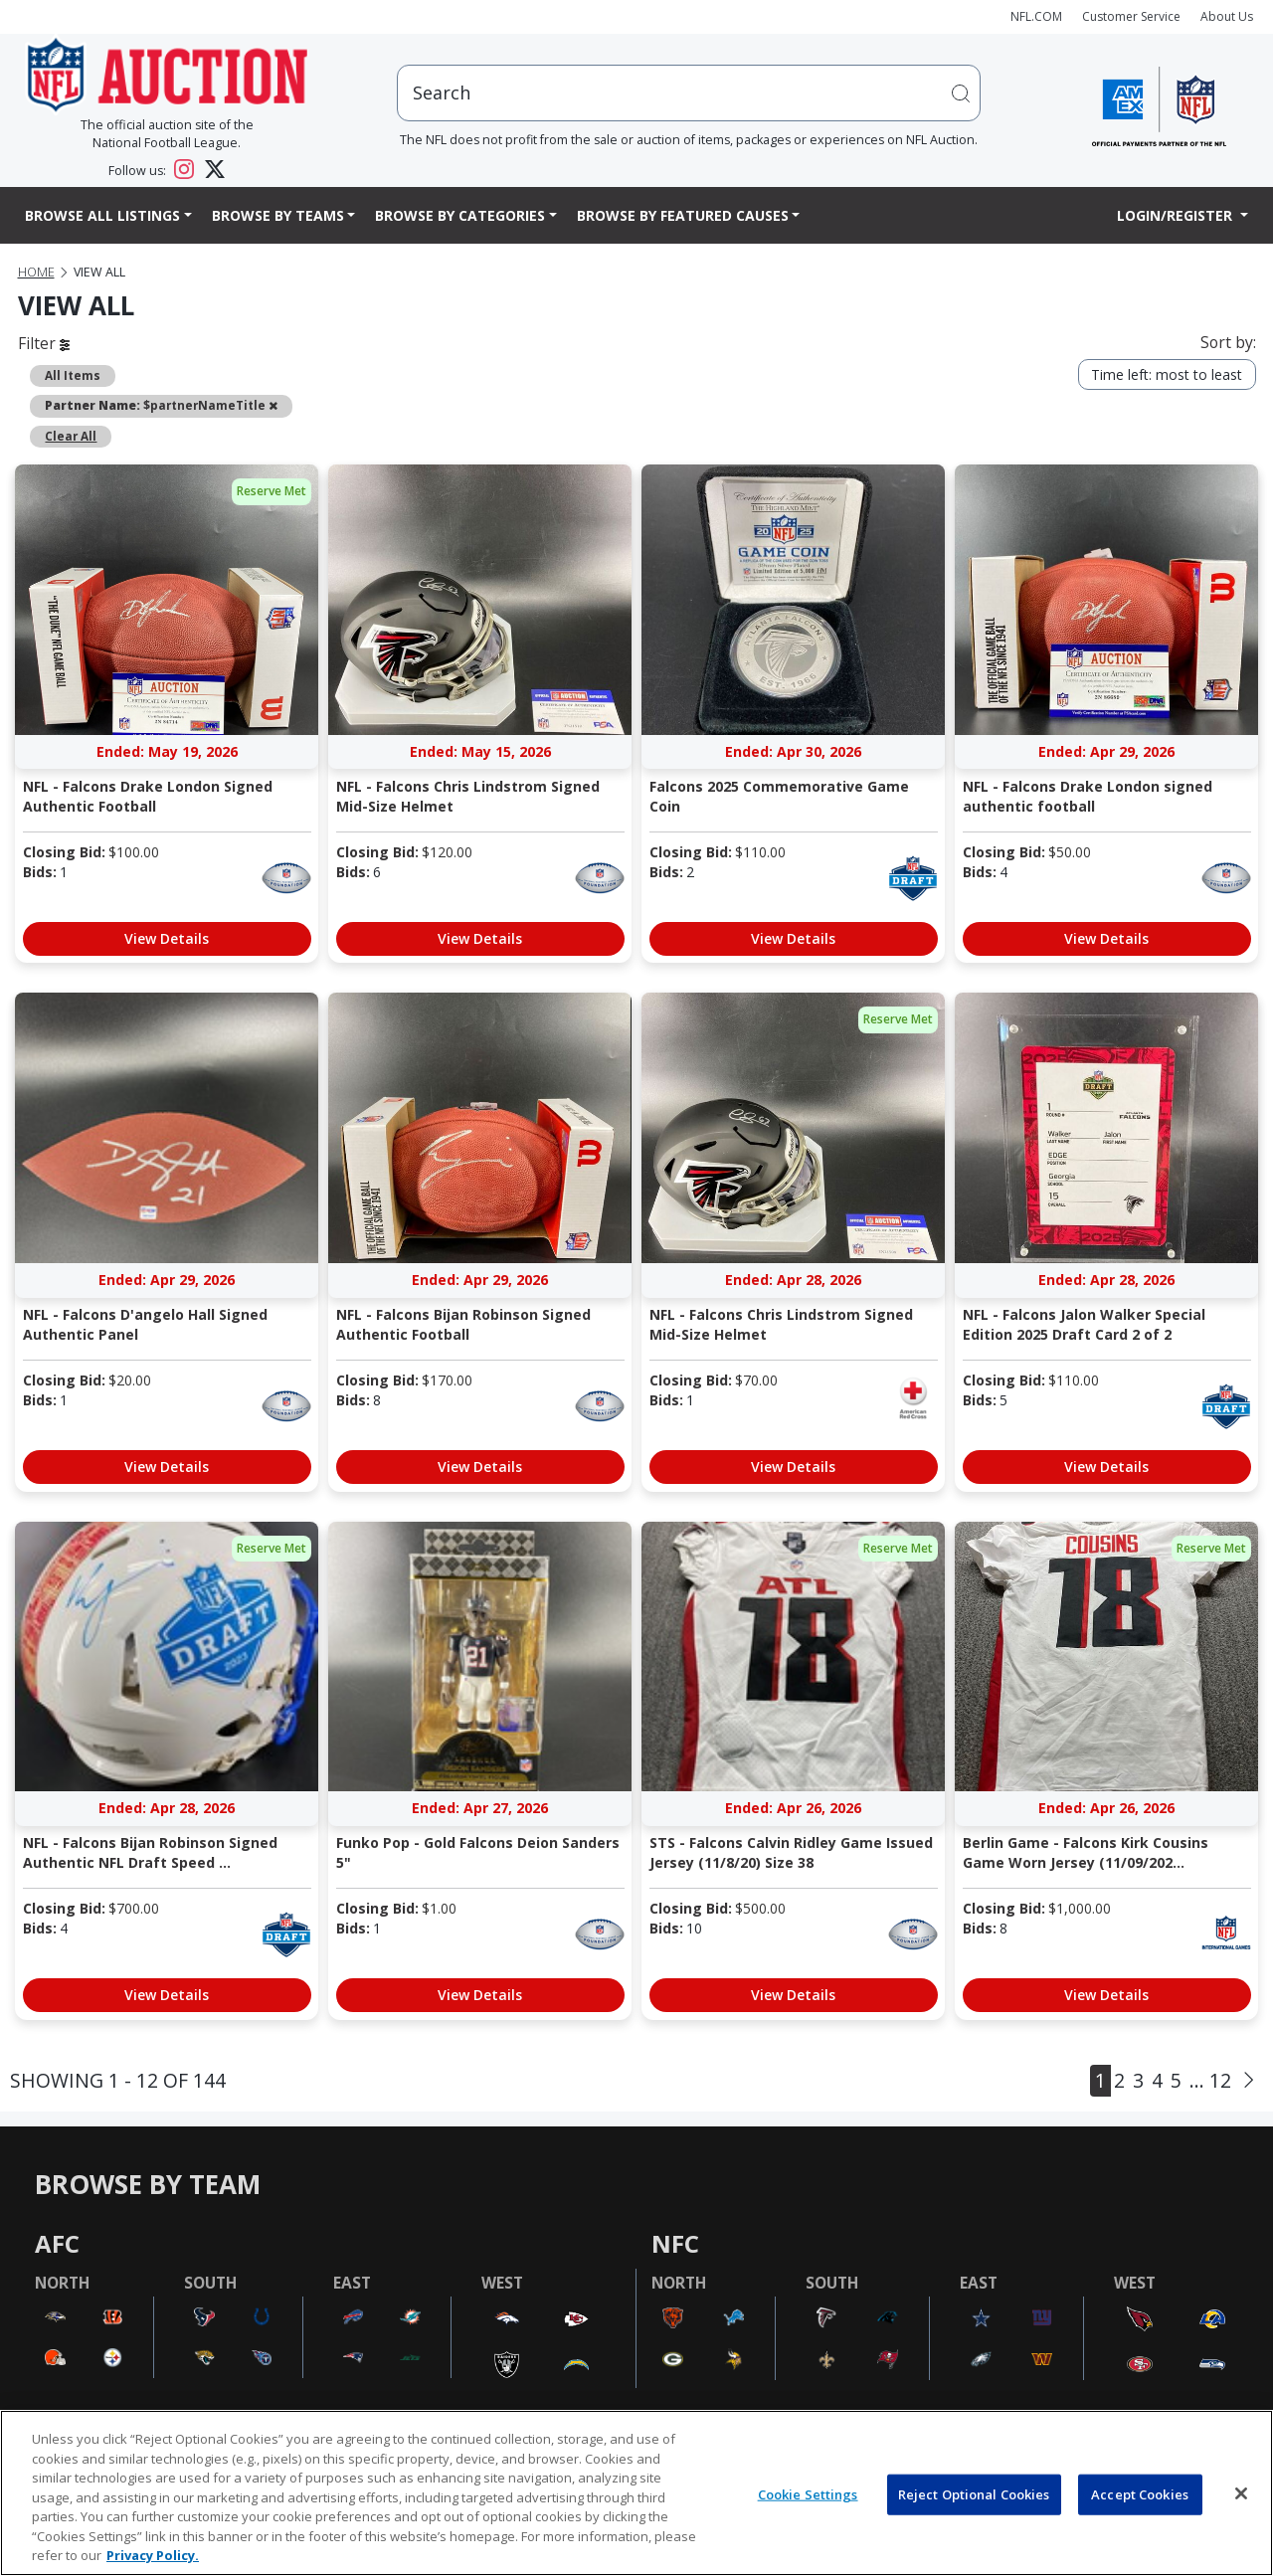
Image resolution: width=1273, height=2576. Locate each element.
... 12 (1210, 2080)
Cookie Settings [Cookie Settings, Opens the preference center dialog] (808, 2493)
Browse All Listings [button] (102, 215)
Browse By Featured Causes (683, 215)
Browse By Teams (278, 215)
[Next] (1248, 2080)
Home (36, 272)
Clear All (70, 436)
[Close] (1241, 2493)
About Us (1226, 16)
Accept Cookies (1139, 2493)
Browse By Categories (460, 215)
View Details (166, 938)
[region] (636, 2493)
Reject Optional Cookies (974, 2493)
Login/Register (1176, 215)
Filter (44, 343)
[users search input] (689, 93)
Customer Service (1131, 16)
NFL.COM (1036, 16)
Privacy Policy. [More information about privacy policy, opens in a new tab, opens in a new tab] (152, 2555)
